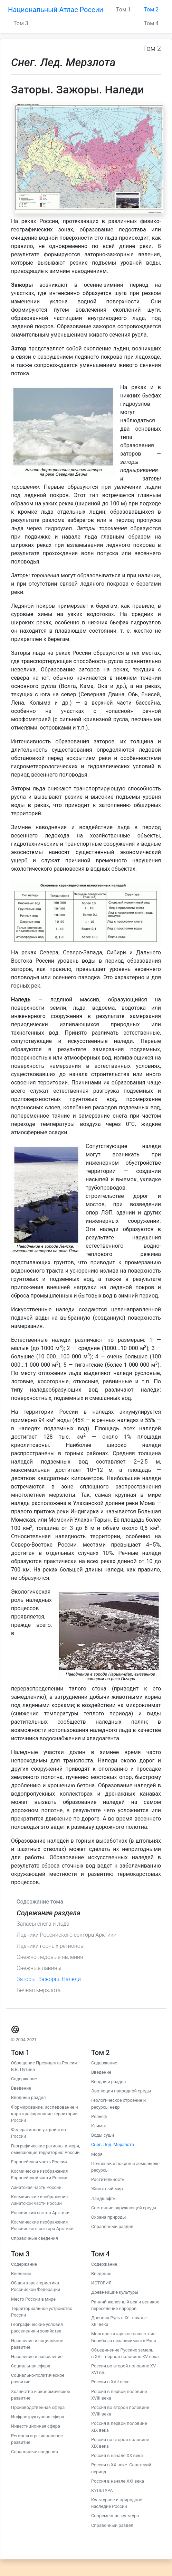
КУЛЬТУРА (102, 2490)
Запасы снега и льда (43, 1923)
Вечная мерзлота (39, 1990)
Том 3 (20, 23)
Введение (21, 2088)
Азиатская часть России (36, 2187)
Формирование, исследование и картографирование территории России (44, 2114)
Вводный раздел (28, 2097)
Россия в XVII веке (110, 2381)
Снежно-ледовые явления (50, 1957)
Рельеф (99, 2116)
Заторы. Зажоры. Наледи (49, 1979)
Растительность (107, 2179)
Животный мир (107, 2188)
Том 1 (123, 9)
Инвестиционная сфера (35, 2426)
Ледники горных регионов (50, 1946)
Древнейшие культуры (114, 2292)
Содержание (24, 2078)
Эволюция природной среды (121, 2090)
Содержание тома (40, 1901)
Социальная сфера (30, 2365)
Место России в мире (33, 2299)
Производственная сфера (38, 2407)
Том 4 (151, 23)
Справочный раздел (112, 2226)
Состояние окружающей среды (123, 2207)
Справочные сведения (34, 2238)
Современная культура (115, 2515)
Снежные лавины (39, 1968)
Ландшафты (103, 2198)
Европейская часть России (39, 2161)
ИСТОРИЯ (101, 2282)
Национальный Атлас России (55, 10)
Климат (99, 2125)
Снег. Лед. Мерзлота (112, 2144)
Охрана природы (108, 2217)
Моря (97, 2154)
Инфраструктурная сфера (37, 2416)
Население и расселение (37, 2356)
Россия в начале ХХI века (117, 2481)
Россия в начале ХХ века (117, 2455)
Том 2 (151, 9)
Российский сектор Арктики (40, 2212)
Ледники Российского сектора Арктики (66, 1935)
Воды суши (102, 2135)
